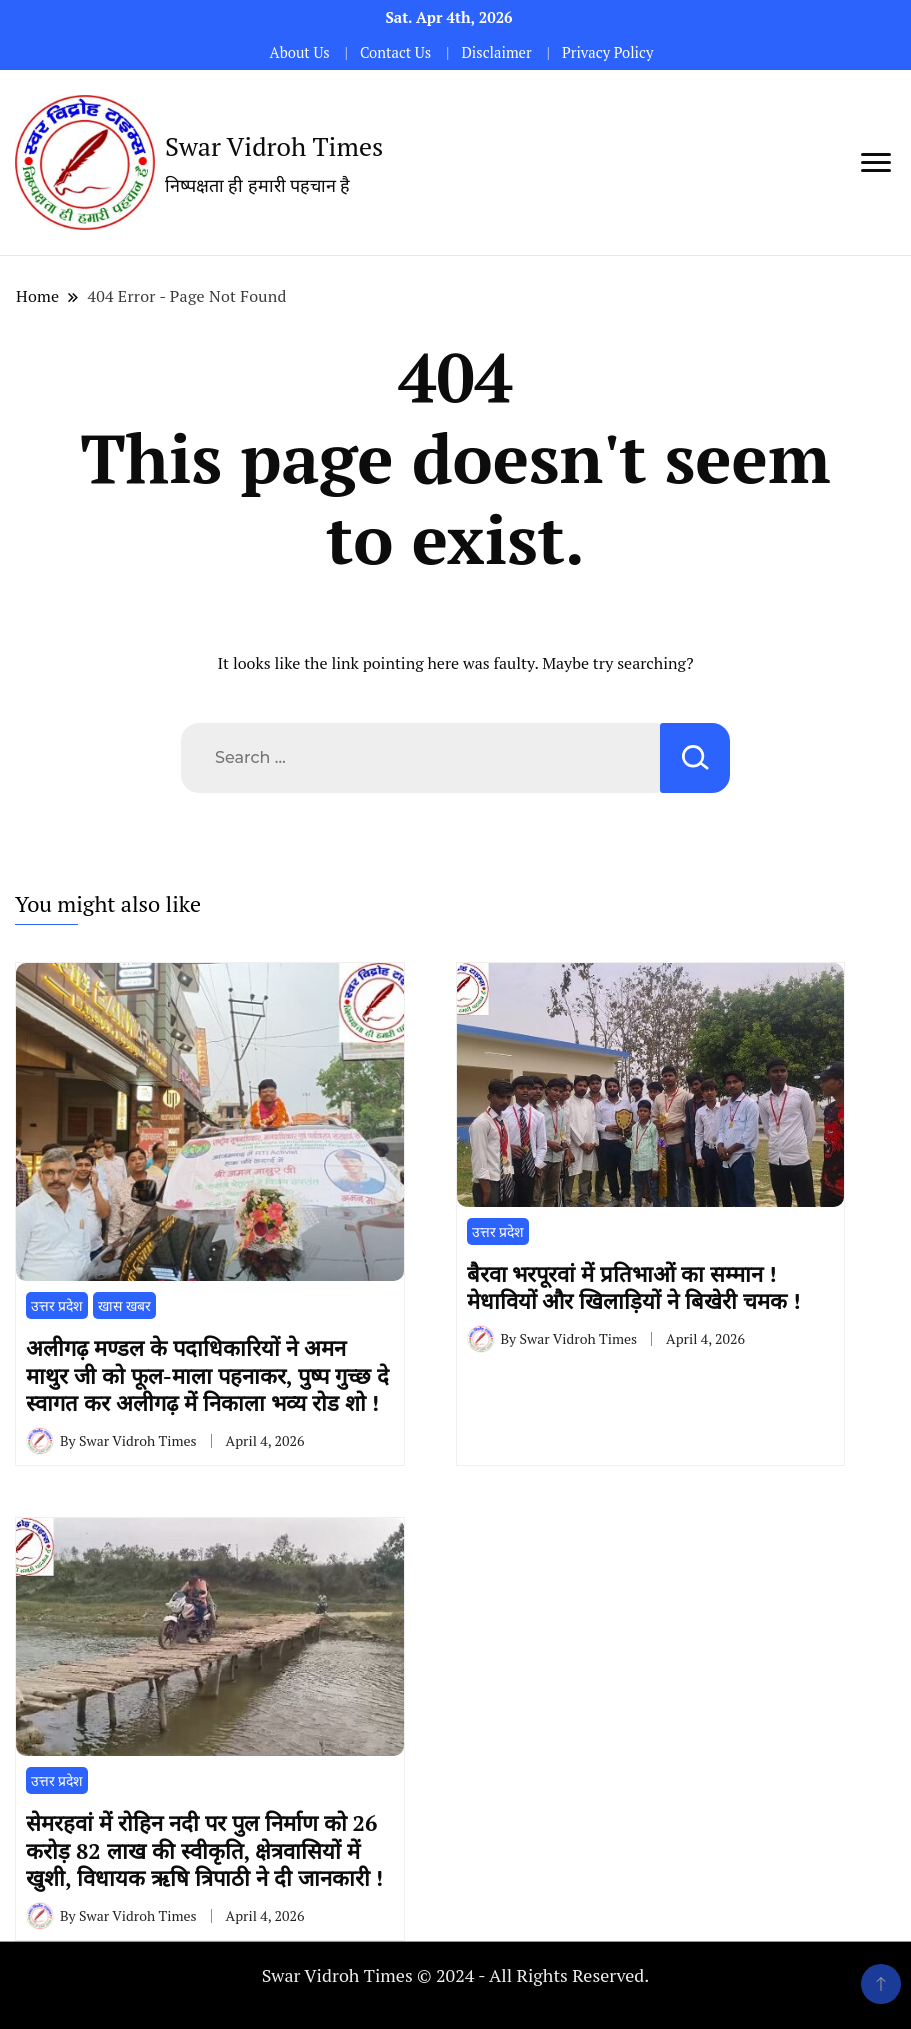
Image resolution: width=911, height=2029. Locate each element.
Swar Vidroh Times (274, 146)
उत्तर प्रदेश (57, 1305)
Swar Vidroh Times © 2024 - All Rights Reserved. (456, 1975)
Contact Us (395, 52)
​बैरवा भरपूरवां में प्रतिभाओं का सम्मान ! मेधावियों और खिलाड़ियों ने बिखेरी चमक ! (634, 1287)
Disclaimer (496, 52)
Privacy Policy (607, 52)
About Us (300, 52)
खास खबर (124, 1305)
